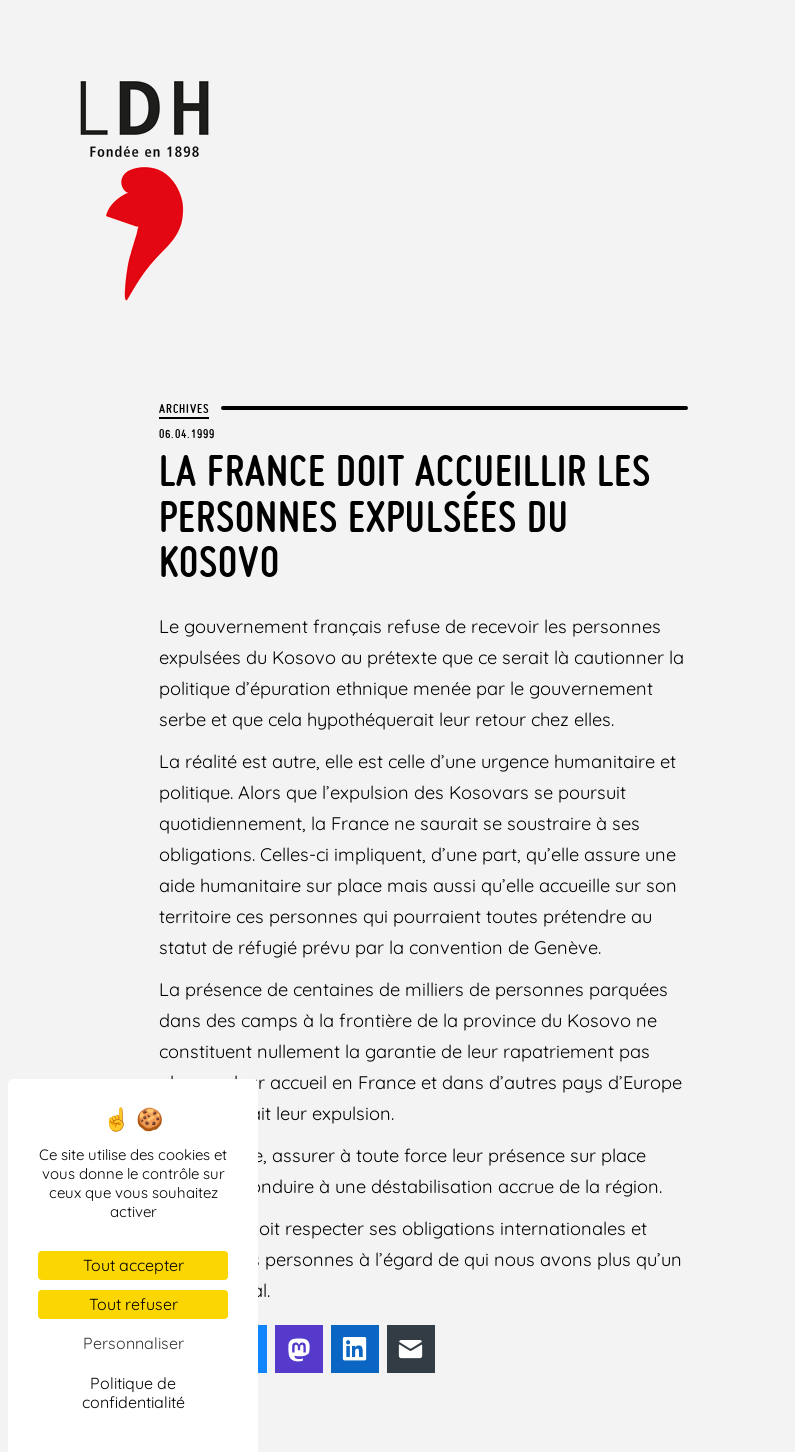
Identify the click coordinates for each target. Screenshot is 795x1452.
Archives (184, 408)
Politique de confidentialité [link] (133, 1392)
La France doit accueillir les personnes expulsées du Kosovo (405, 516)
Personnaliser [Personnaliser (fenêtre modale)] (133, 1343)
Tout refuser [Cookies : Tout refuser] (133, 1304)
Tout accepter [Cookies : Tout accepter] (133, 1265)
